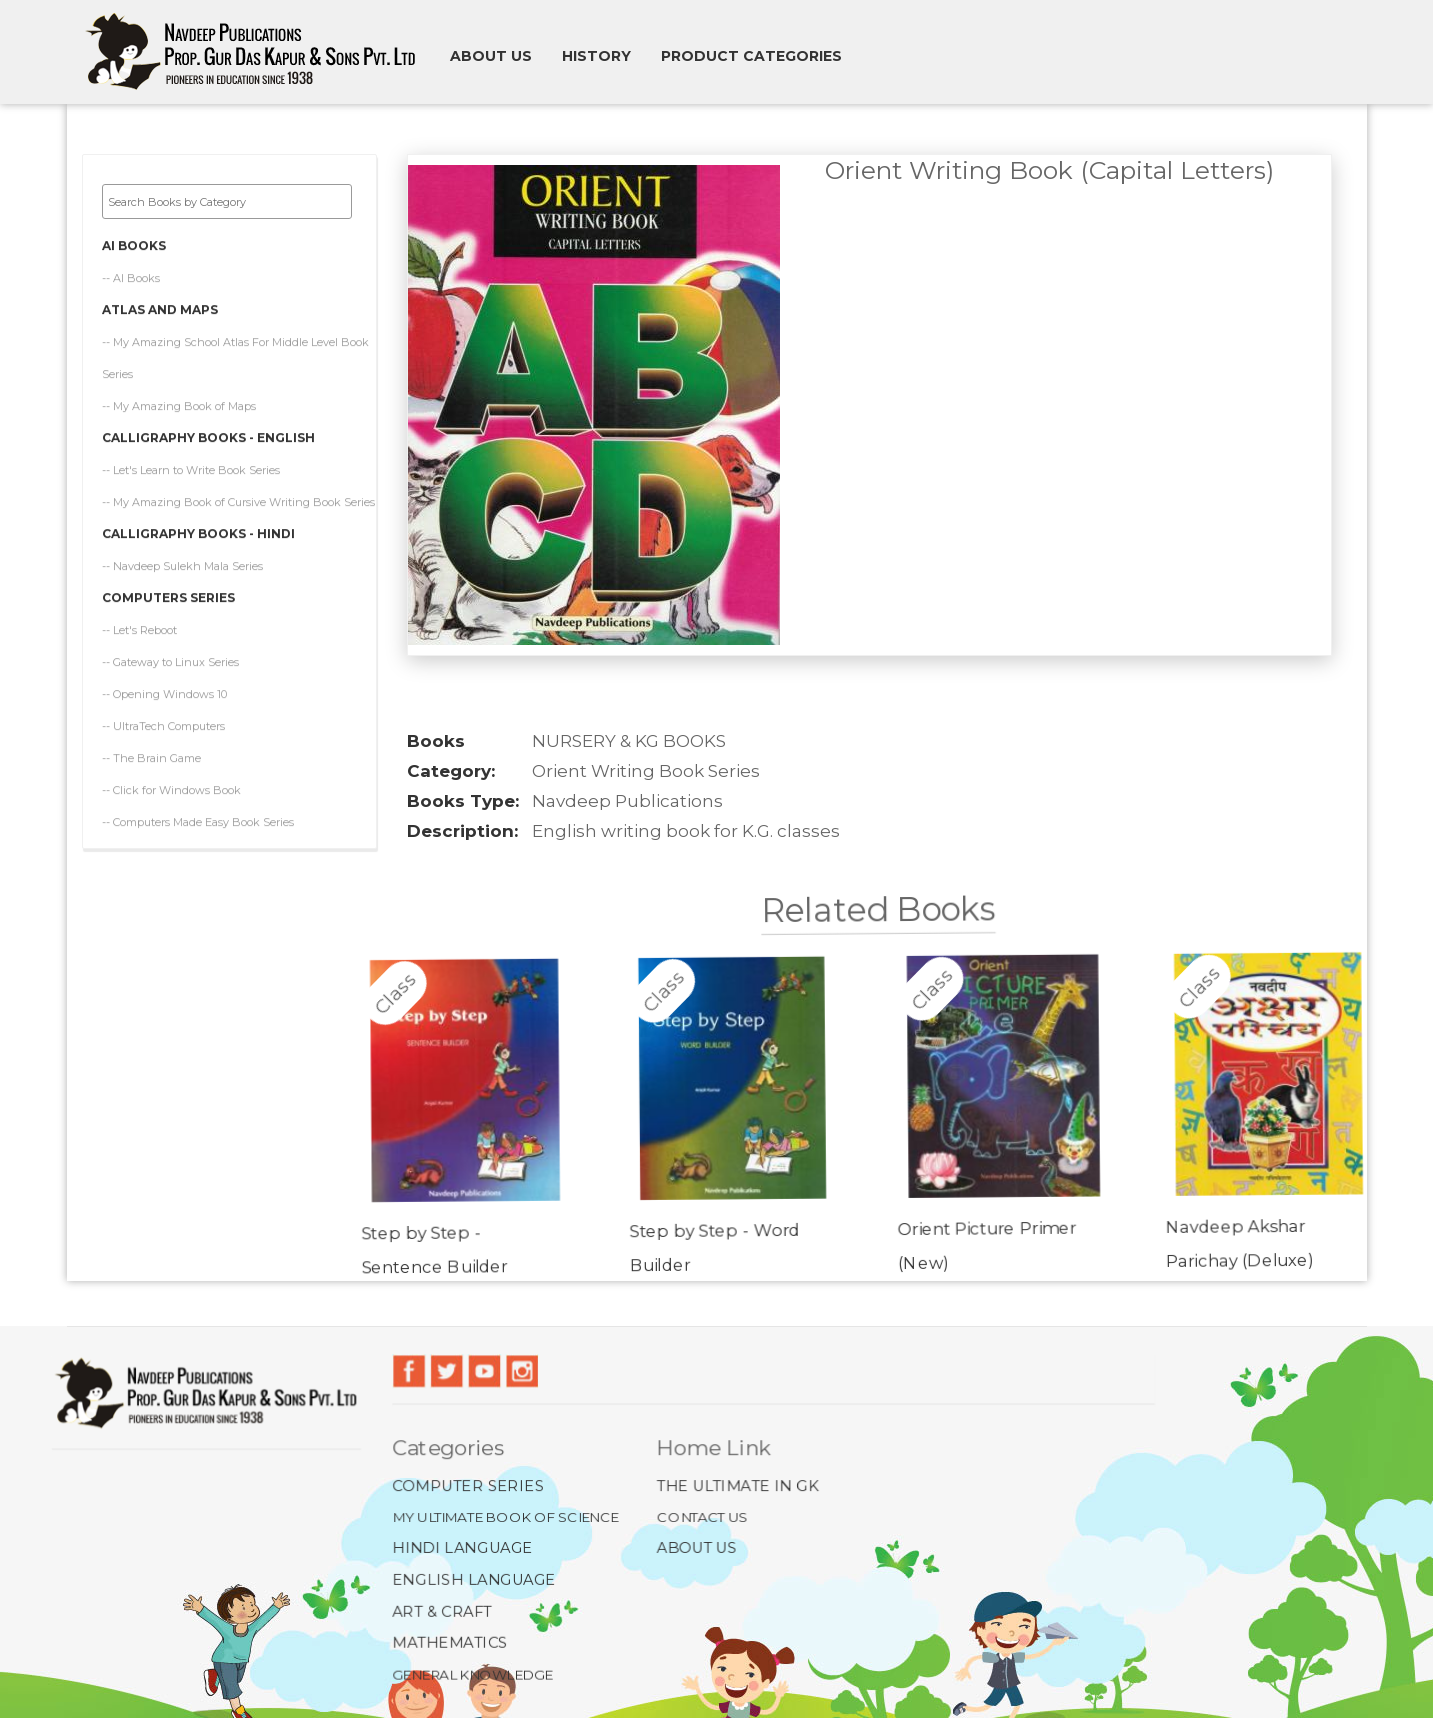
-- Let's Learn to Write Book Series (191, 467)
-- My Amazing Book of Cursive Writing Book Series (238, 499)
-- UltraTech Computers (163, 723)
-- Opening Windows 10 (164, 691)
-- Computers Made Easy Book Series (198, 819)
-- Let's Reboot (139, 627)
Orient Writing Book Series (646, 771)
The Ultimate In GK (737, 1485)
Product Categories (751, 56)
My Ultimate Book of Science (505, 1516)
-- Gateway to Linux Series (170, 659)
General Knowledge (473, 1673)
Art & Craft (442, 1610)
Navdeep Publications (627, 801)
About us (491, 56)
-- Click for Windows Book (171, 787)
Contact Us (702, 1516)
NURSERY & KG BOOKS (629, 741)
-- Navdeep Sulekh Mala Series (182, 563)
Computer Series (468, 1485)
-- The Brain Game (151, 755)
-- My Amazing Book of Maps (179, 403)
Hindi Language (463, 1548)
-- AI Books (131, 275)
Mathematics (450, 1642)
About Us (696, 1548)
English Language (474, 1579)
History (596, 56)
